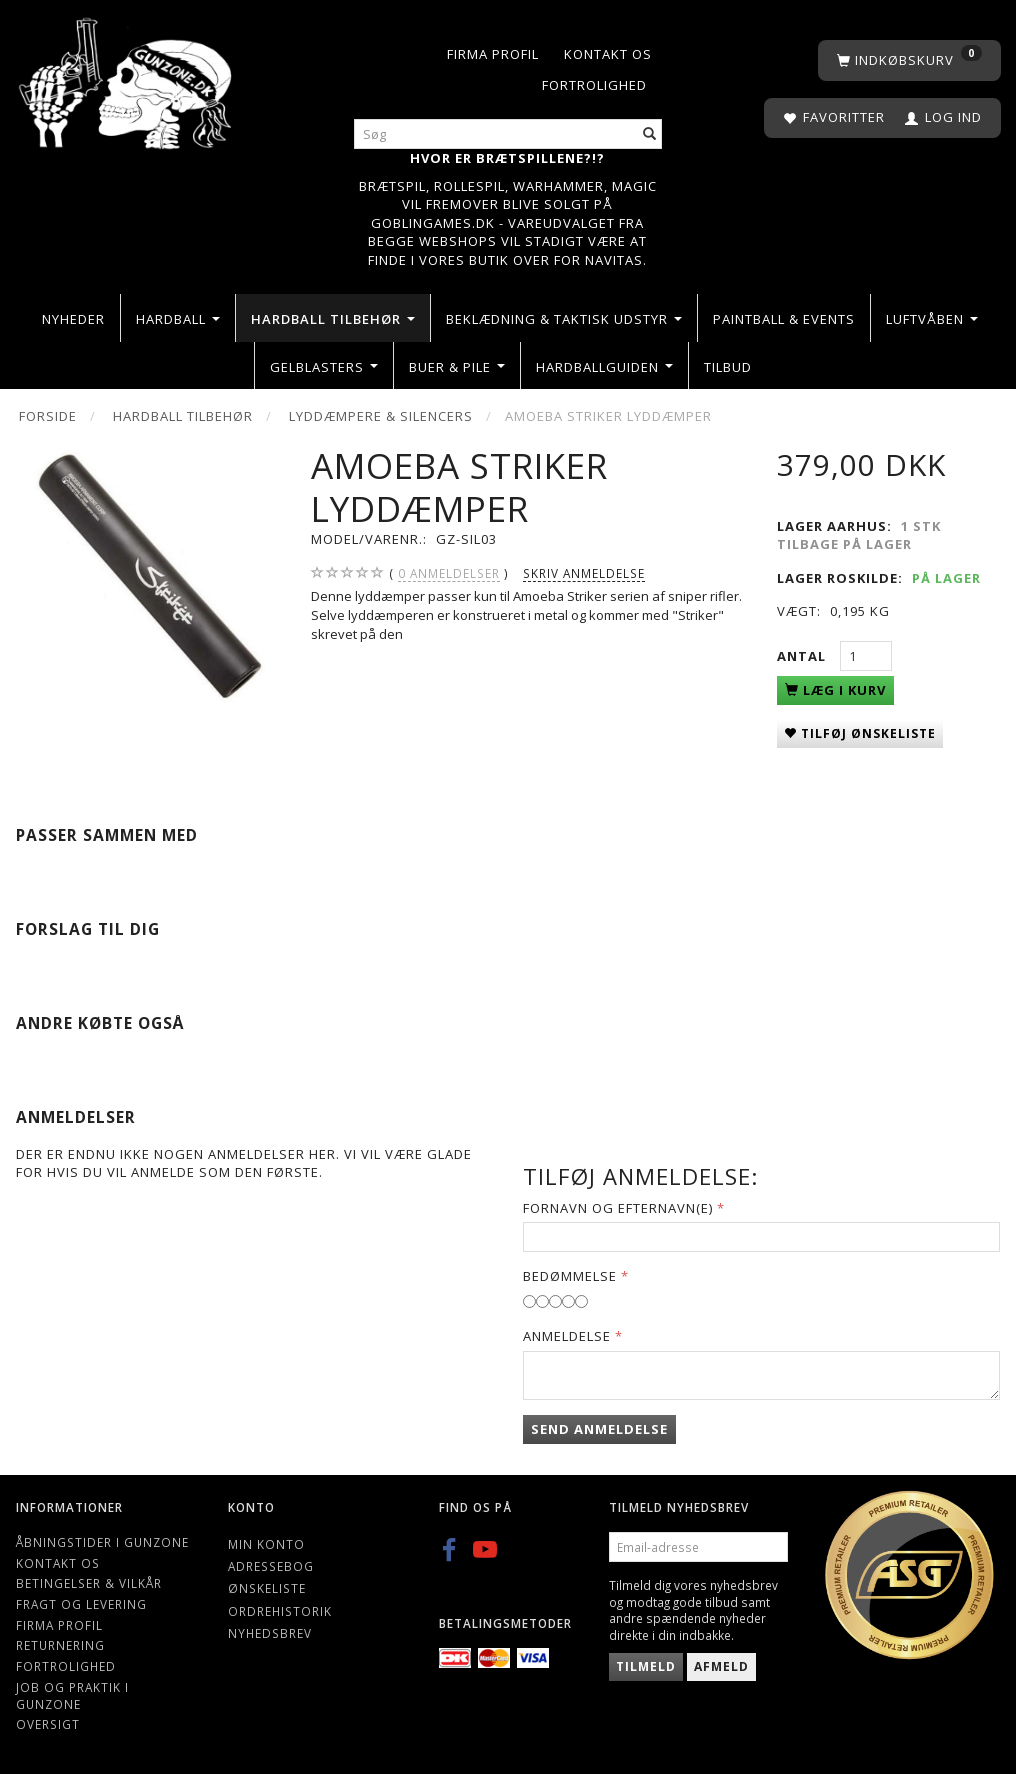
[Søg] (650, 134)
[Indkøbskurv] (909, 60)
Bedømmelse (570, 1276)
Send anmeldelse (599, 1429)
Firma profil (493, 54)
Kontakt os (608, 54)
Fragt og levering (81, 1604)
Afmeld (721, 1666)
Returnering (60, 1645)
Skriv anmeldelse (584, 573)
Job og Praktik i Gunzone (72, 1695)
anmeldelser (449, 573)
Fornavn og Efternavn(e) (618, 1208)
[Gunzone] (127, 78)
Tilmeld (646, 1666)
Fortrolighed (594, 85)
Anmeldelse (567, 1336)
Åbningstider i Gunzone (102, 1542)
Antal (803, 656)
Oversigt (48, 1724)
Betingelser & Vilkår (89, 1583)
